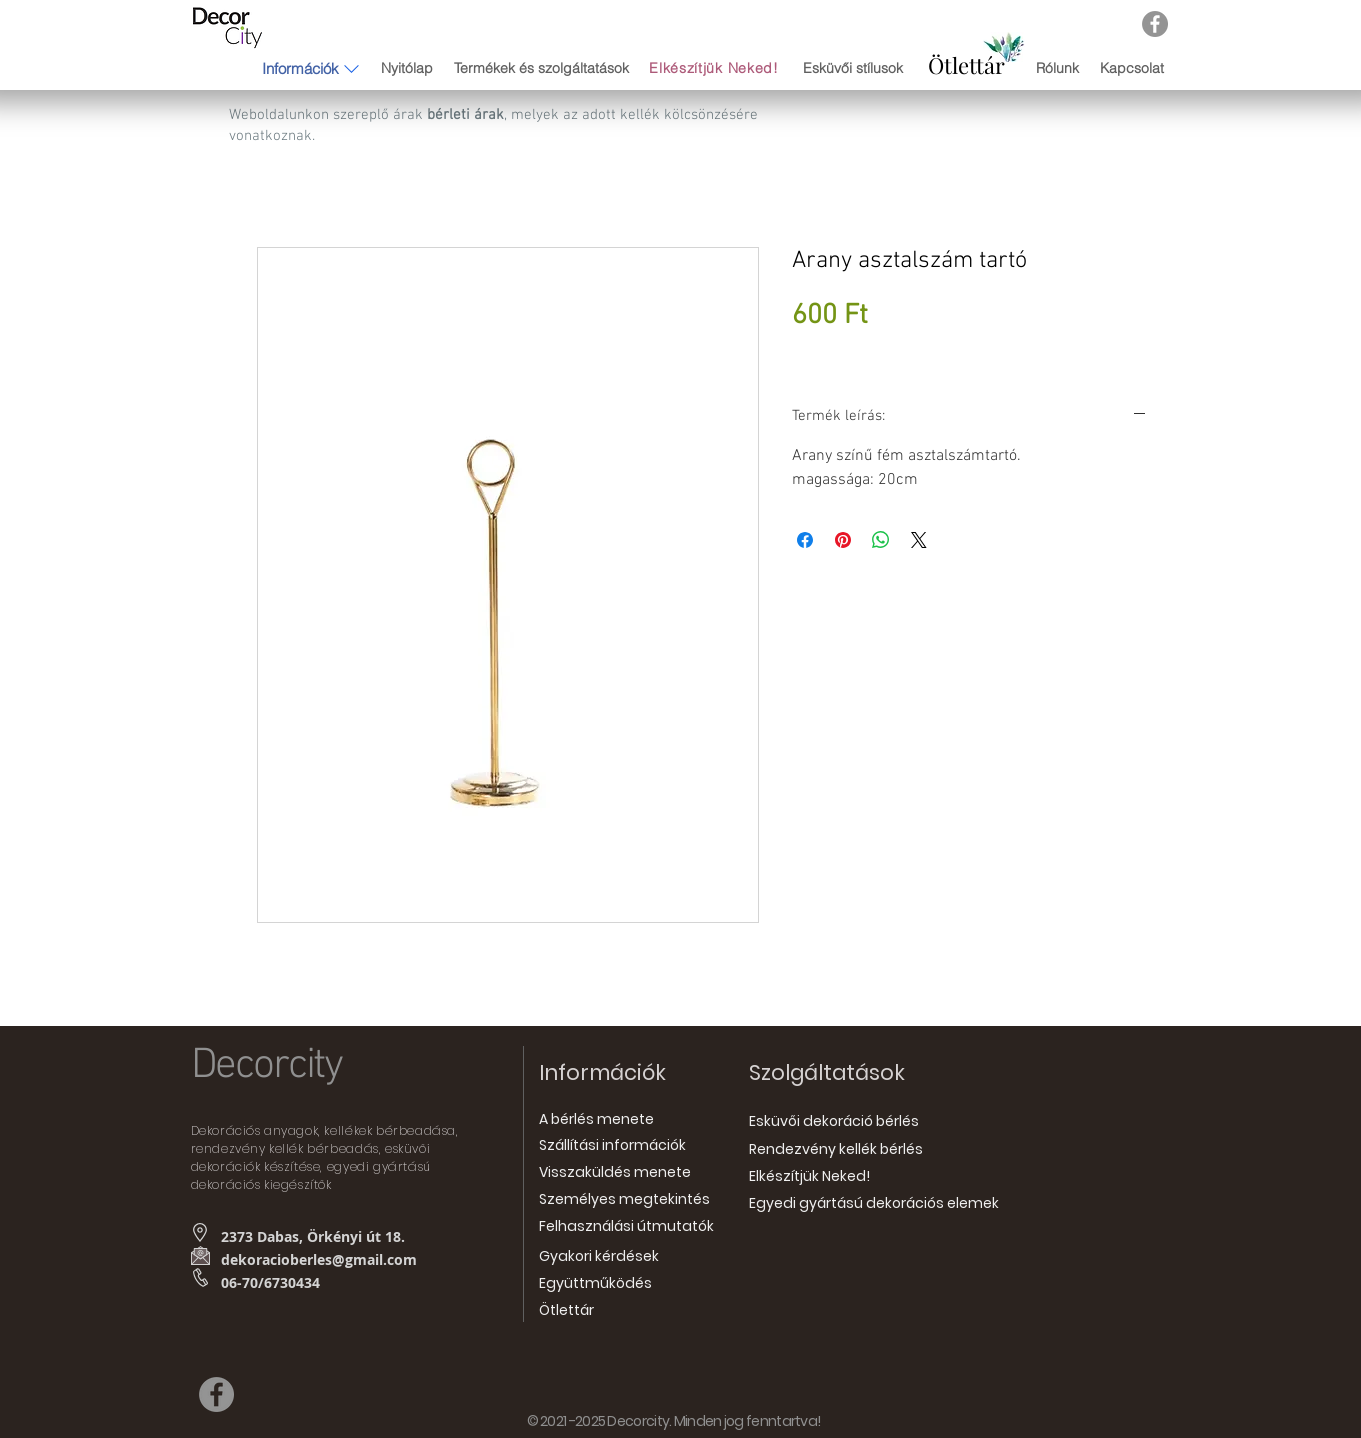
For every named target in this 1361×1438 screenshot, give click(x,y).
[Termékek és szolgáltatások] (542, 68)
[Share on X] (919, 540)
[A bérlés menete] (596, 1120)
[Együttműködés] (595, 1284)
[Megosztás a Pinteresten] (843, 540)
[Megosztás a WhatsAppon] (881, 540)
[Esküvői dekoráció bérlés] (834, 1122)
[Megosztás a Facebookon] (805, 540)
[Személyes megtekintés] (624, 1200)
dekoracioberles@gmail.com (319, 1259)
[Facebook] (1155, 24)
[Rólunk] (1057, 68)
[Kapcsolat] (1132, 68)
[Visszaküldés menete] (615, 1173)
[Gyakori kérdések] (599, 1257)
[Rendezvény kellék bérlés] (836, 1150)
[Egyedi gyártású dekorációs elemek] (874, 1204)
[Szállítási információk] (612, 1146)
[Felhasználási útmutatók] (626, 1227)
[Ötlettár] (966, 65)
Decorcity (267, 1066)
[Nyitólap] (407, 68)
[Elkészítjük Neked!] (716, 68)
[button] (300, 68)
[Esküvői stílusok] (853, 69)
